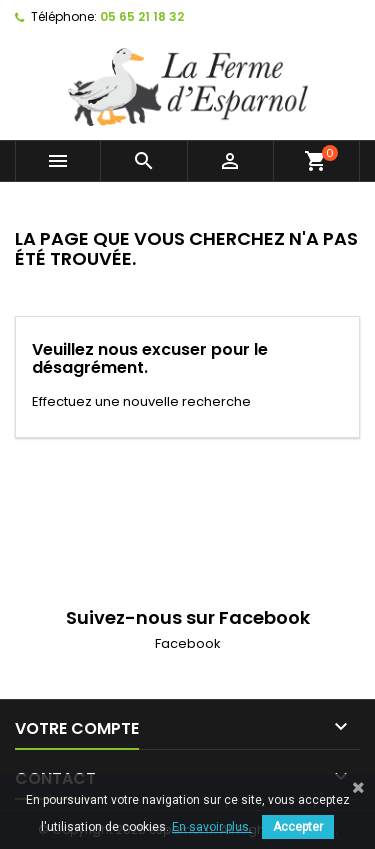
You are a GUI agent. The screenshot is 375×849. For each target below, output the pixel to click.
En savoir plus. (212, 827)
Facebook (188, 643)
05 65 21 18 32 (142, 16)
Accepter (298, 827)
